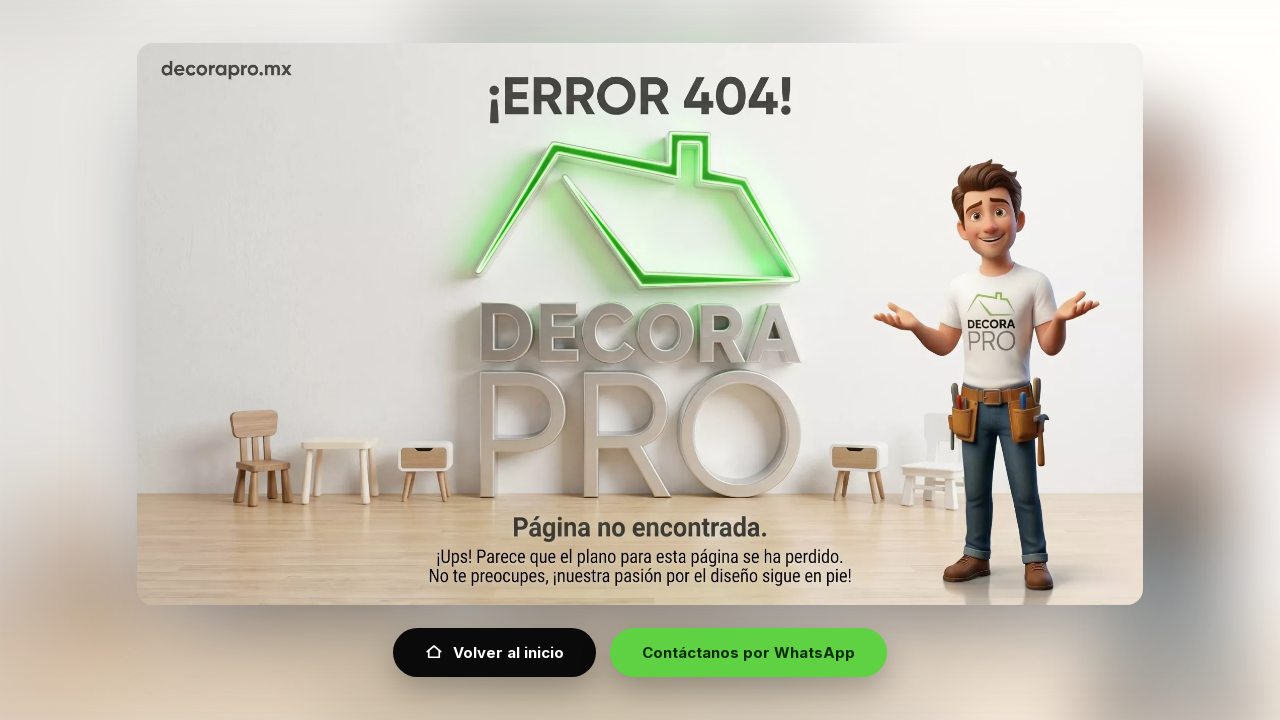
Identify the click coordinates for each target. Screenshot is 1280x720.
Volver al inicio (494, 652)
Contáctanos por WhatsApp (748, 652)
